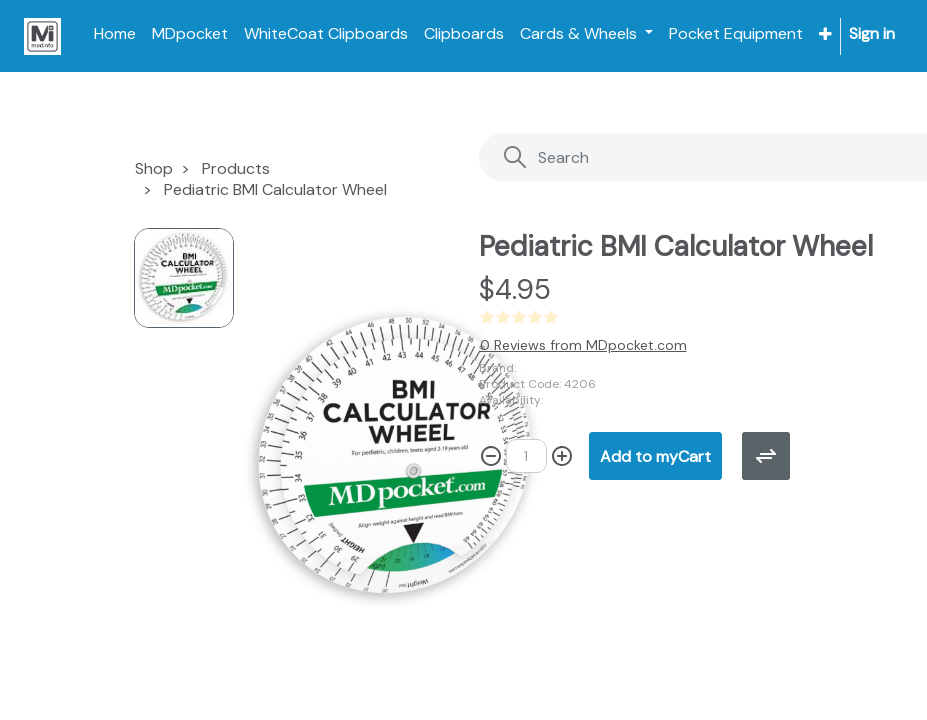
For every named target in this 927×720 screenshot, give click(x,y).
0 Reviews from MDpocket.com (583, 345)
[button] (825, 34)
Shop (154, 168)
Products (236, 168)
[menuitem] (115, 34)
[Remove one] (491, 456)
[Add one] (562, 456)
